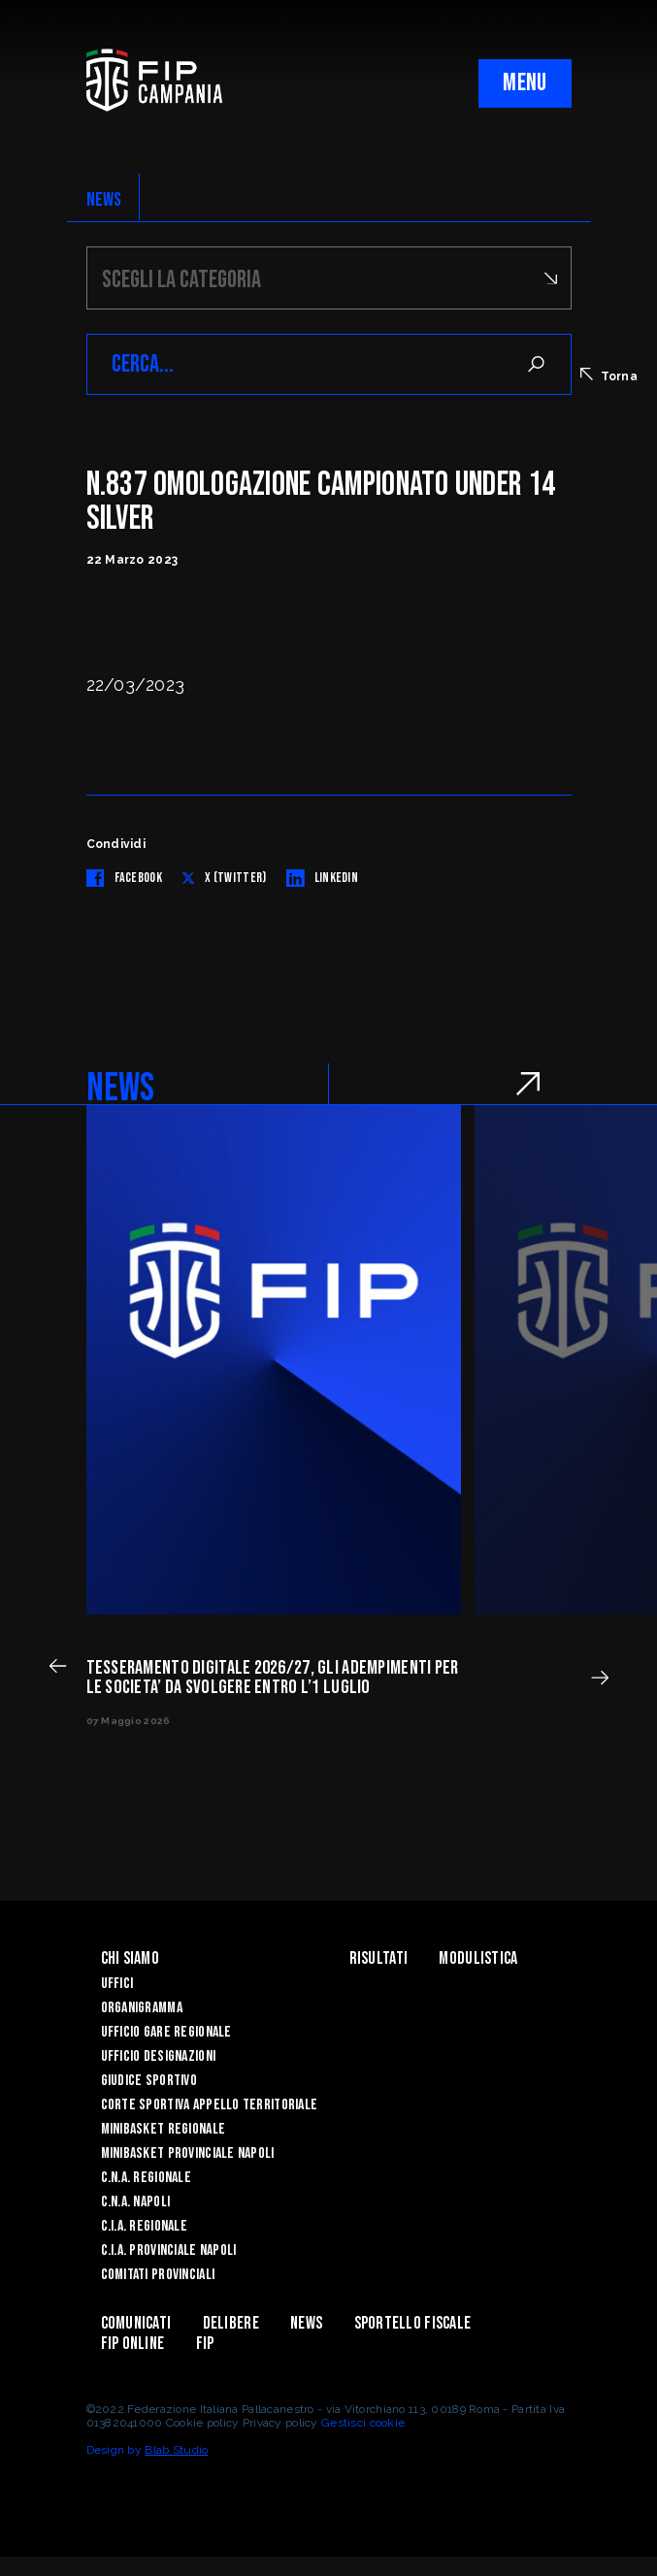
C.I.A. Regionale (144, 2226)
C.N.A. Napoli (136, 2202)
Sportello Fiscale (413, 2323)
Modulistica (478, 1958)
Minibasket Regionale (163, 2129)
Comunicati (136, 2323)
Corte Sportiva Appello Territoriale (209, 2105)
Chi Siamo (130, 1958)
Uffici (117, 1983)
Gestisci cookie (363, 2422)
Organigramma (141, 2008)
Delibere (231, 2323)
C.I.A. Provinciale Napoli (169, 2250)
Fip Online (133, 2343)
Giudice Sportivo (149, 2080)
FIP (205, 2343)
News (306, 2323)
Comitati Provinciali (158, 2275)
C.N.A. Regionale (146, 2177)
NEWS (104, 200)
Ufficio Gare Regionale (166, 2032)
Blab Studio (176, 2450)
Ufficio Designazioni (158, 2056)
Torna (609, 375)
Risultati (379, 1958)
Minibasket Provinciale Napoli (188, 2153)
